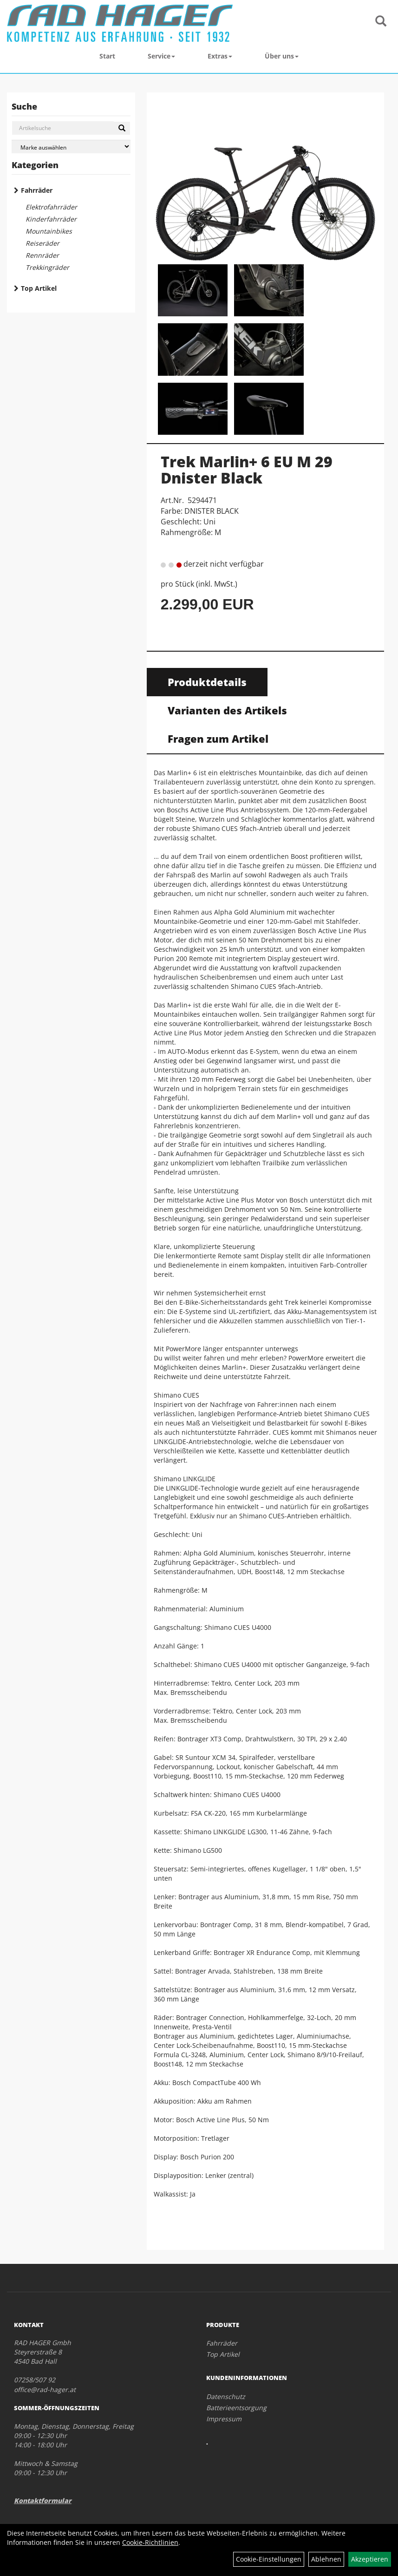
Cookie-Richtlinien (150, 2542)
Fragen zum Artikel (218, 738)
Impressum (223, 2418)
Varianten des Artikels (227, 710)
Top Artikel (39, 288)
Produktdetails (207, 682)
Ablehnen (326, 2559)
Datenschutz (225, 2396)
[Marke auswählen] (71, 146)
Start (107, 56)
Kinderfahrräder (51, 219)
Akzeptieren (369, 2559)
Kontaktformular (43, 2500)
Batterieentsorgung (236, 2407)
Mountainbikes (49, 231)
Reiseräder (42, 243)
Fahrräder (36, 190)
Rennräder (42, 255)
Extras (220, 56)
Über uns (282, 56)
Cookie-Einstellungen (268, 2559)
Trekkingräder (47, 267)
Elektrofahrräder (51, 207)
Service (161, 56)
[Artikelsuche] (380, 21)
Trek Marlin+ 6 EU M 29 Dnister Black (247, 469)
